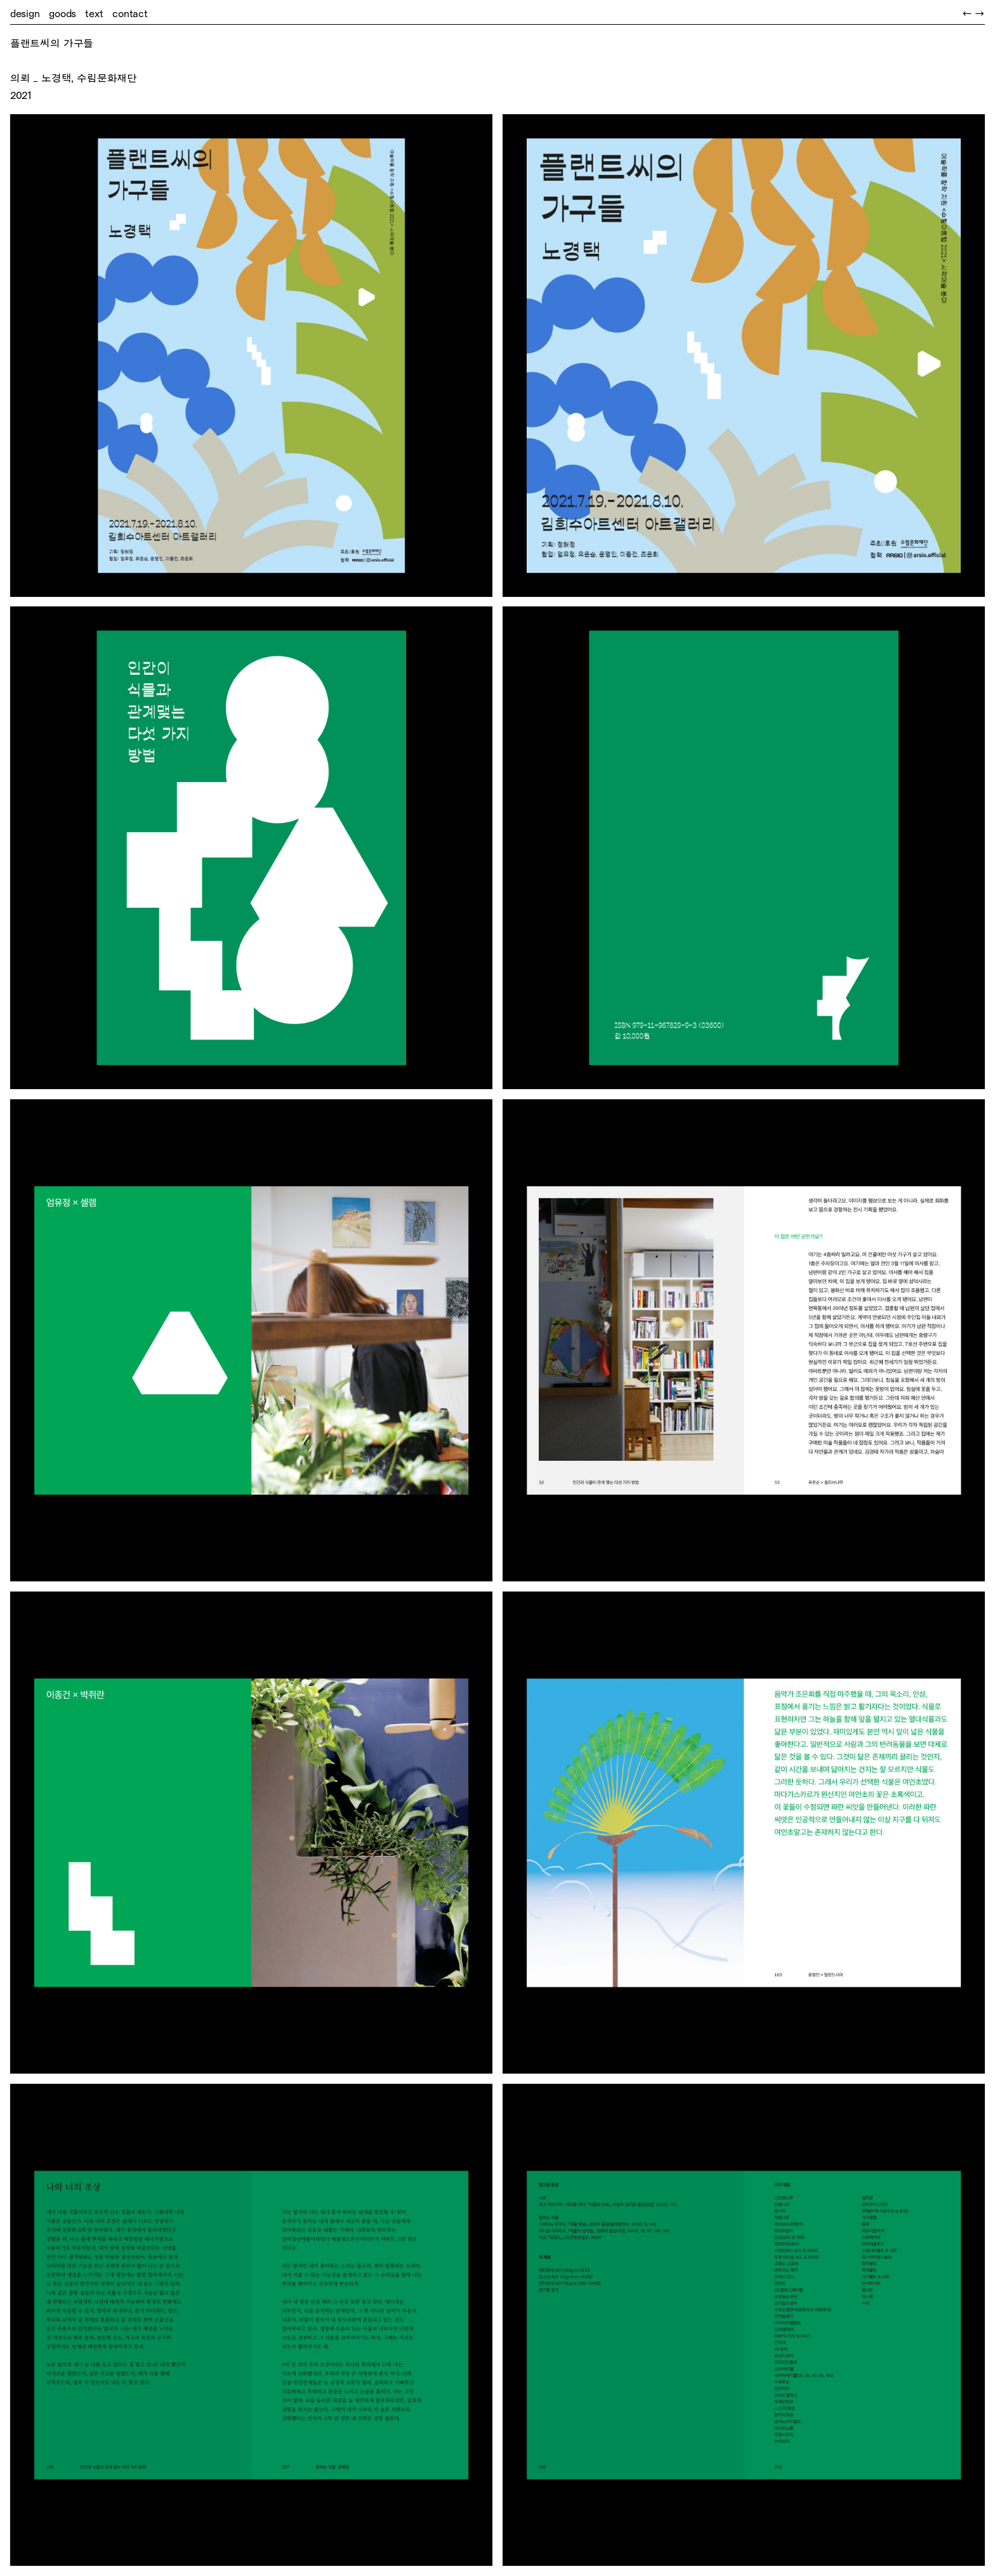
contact (130, 13)
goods (62, 13)
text (94, 13)
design (25, 13)
